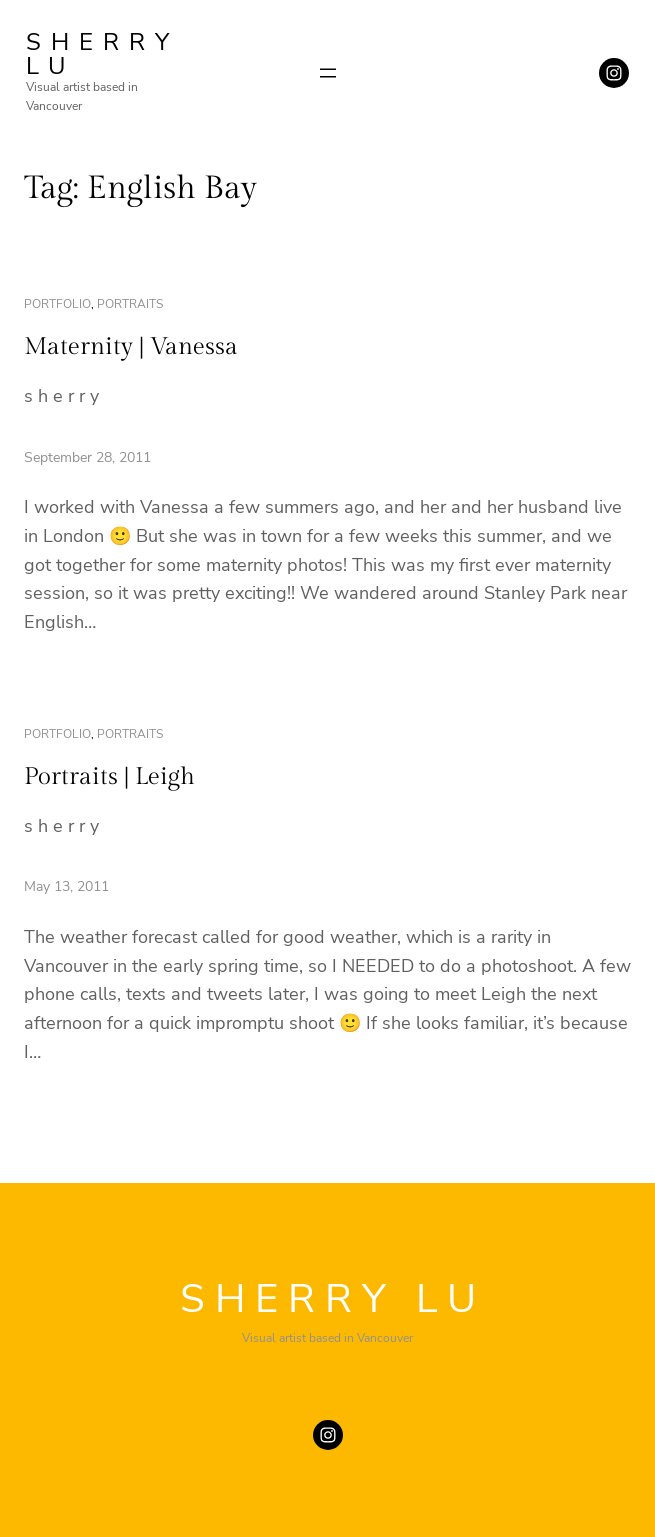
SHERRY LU (102, 54)
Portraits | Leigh (109, 777)
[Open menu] (328, 73)
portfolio (57, 304)
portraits (130, 304)
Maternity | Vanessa (131, 347)
